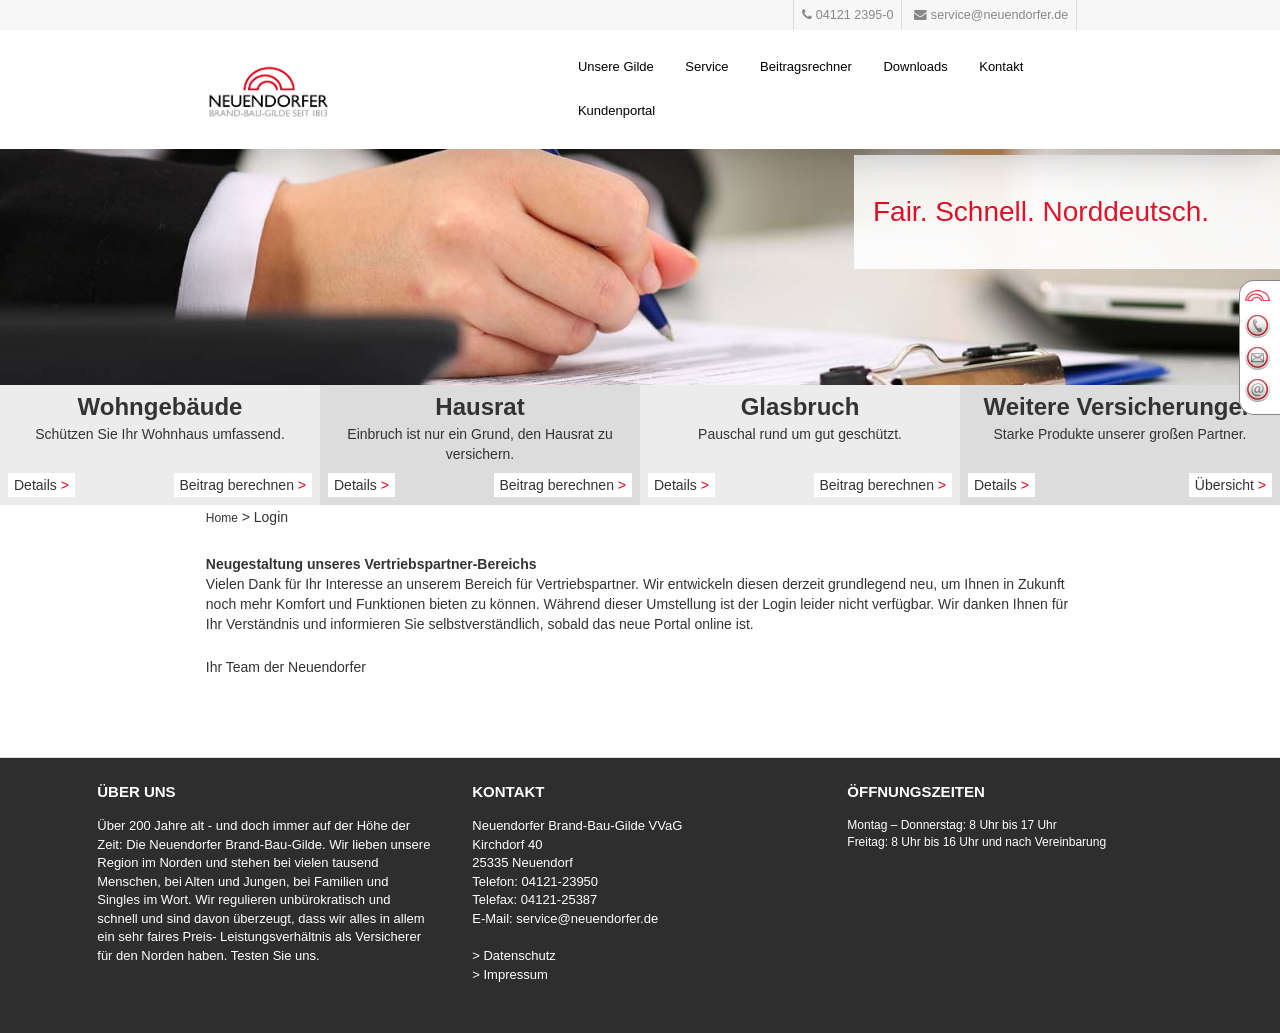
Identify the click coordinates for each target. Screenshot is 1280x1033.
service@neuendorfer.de (587, 918)
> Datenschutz (513, 955)
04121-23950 (559, 881)
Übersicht (1230, 485)
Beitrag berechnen (243, 485)
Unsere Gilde (616, 66)
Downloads (915, 66)
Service (706, 66)
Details (41, 485)
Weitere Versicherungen (1120, 406)
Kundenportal (616, 110)
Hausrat (479, 406)
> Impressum (510, 974)
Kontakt (1001, 66)
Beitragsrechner (806, 66)
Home (222, 518)
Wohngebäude (160, 406)
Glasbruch (800, 406)
